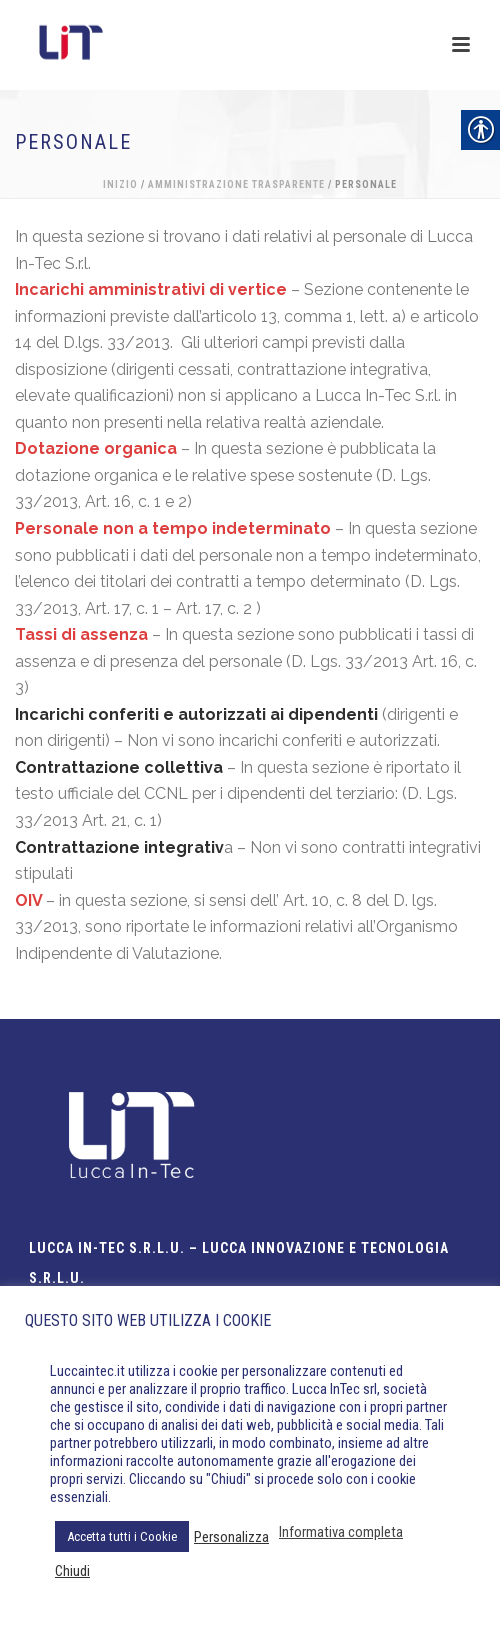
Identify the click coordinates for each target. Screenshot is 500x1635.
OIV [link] (28, 900)
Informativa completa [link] (341, 1532)
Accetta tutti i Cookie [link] (122, 1536)
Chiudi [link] (72, 1571)
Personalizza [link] (231, 1537)
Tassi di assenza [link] (81, 634)
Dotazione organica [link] (96, 448)
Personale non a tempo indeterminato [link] (173, 528)
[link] (121, 767)
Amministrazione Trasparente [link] (236, 184)
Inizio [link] (120, 184)
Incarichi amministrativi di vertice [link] (151, 289)
